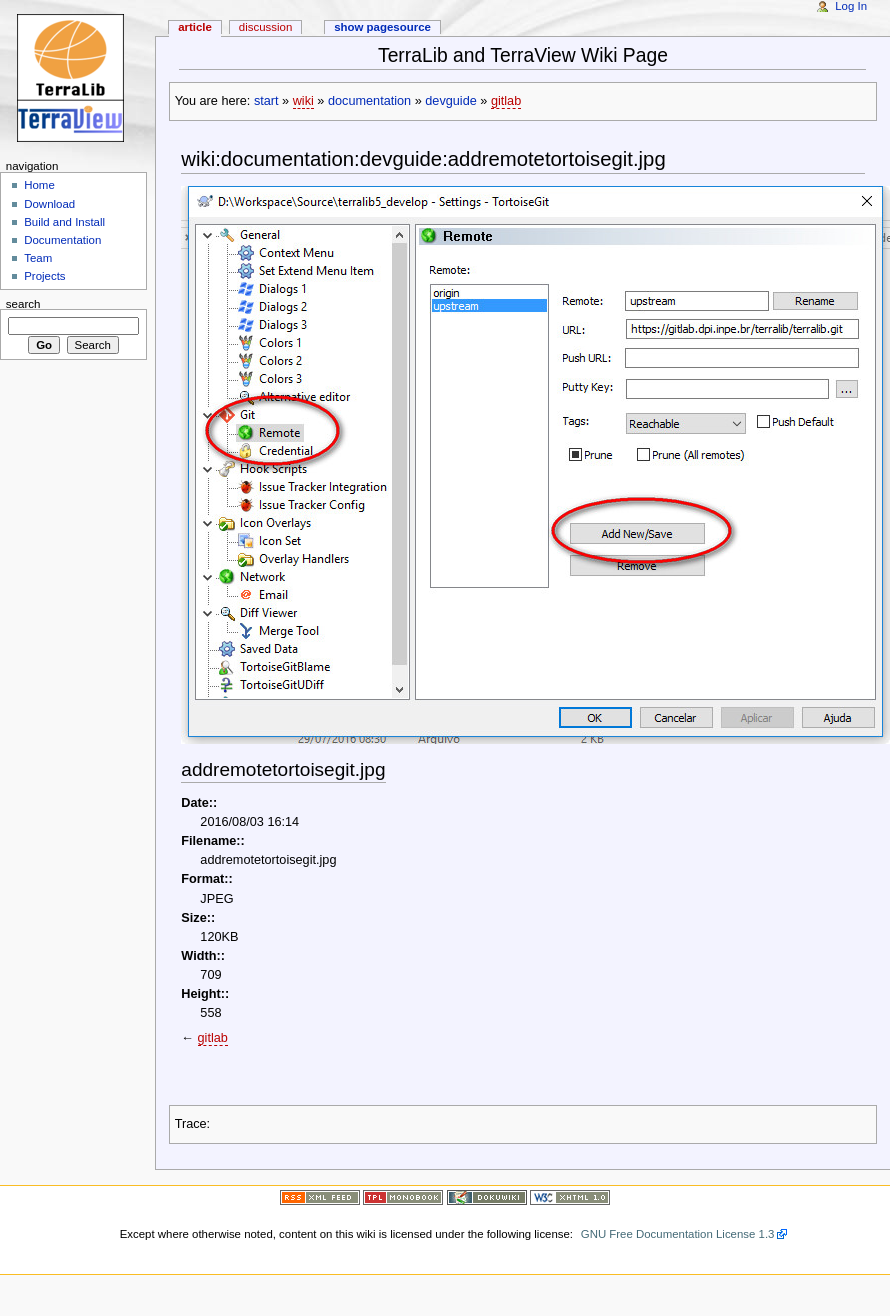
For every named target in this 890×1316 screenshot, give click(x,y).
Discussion (265, 27)
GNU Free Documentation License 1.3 (678, 1234)
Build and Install (64, 222)
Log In (851, 6)
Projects (44, 276)
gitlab (506, 101)
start (266, 101)
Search (23, 303)
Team (38, 258)
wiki (303, 101)
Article (195, 27)
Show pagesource (382, 27)
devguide (451, 101)
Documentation (62, 240)
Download (49, 204)
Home (39, 185)
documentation (369, 101)
